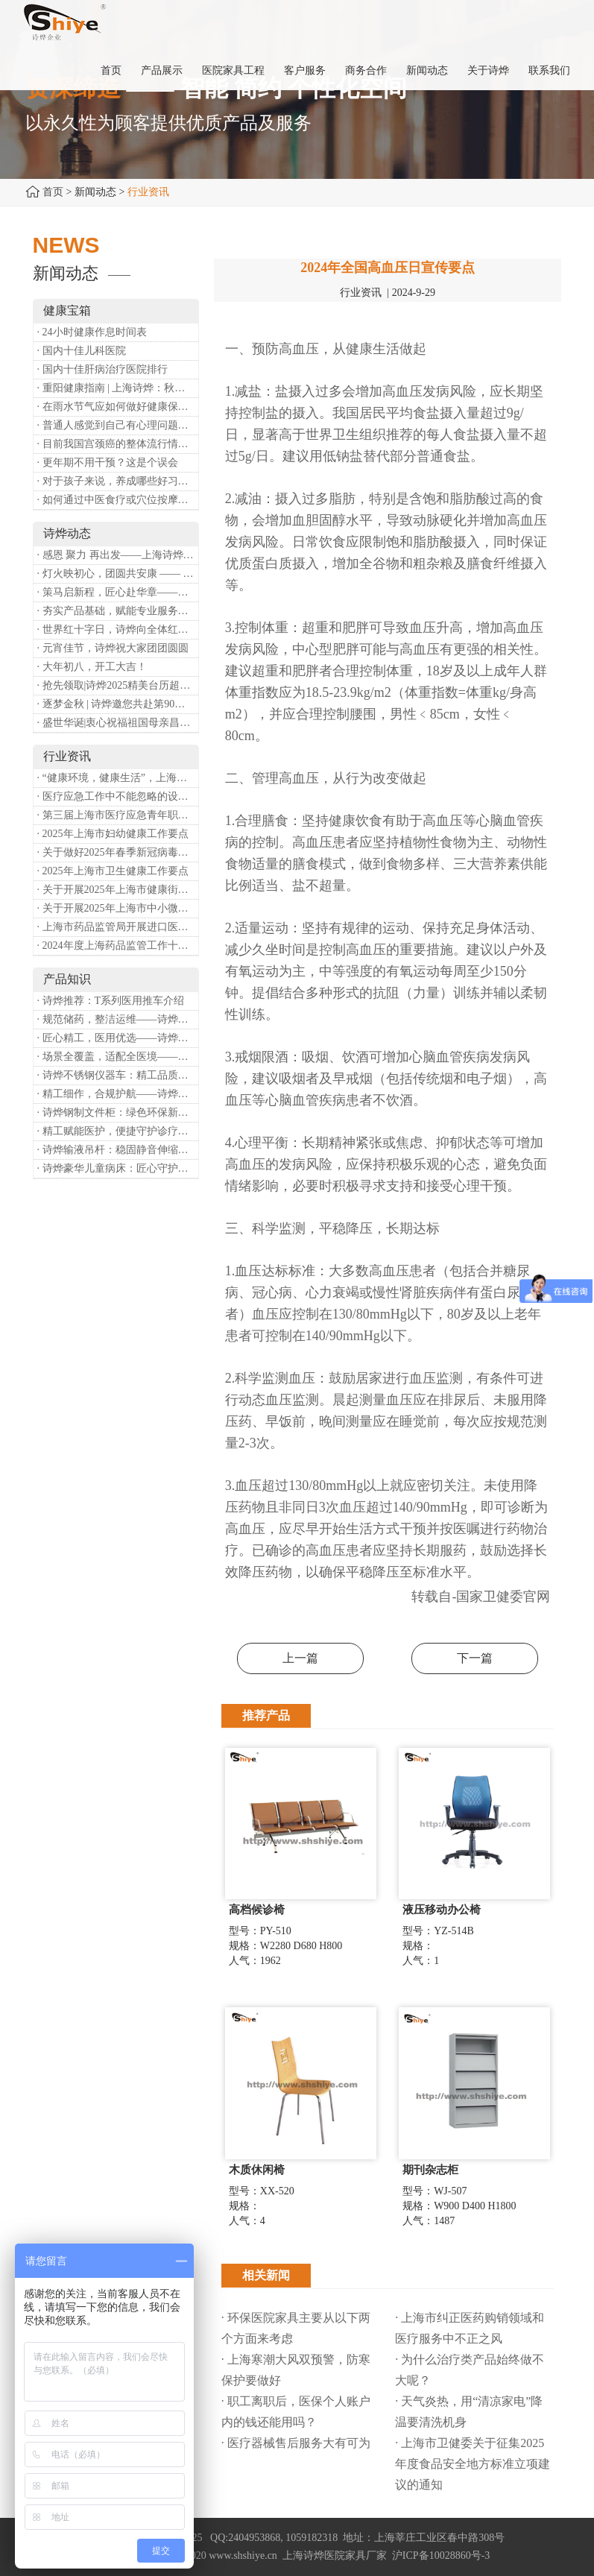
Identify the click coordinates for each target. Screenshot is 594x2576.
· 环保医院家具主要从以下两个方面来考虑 (295, 2328)
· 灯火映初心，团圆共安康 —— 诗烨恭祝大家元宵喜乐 (117, 573)
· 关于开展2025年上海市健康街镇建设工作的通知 (117, 889)
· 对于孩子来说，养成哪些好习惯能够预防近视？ (117, 481)
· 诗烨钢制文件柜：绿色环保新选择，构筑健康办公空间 (117, 1112)
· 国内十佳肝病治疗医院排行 (102, 369)
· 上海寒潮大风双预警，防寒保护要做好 (295, 2370)
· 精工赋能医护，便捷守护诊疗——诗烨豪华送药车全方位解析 (117, 1131)
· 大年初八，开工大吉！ (92, 666)
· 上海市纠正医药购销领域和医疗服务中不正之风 (469, 2328)
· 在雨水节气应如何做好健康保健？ (117, 406)
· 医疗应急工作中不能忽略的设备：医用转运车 (117, 796)
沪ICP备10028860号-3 (441, 2555)
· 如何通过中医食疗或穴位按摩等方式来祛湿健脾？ (117, 499)
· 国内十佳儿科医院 (81, 350)
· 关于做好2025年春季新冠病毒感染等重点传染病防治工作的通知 (117, 852)
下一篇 (475, 1658)
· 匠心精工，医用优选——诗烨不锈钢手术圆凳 (117, 1038)
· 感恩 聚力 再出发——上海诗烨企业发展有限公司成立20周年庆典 (117, 555)
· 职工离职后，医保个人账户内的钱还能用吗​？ (295, 2411)
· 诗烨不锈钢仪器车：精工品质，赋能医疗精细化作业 (117, 1075)
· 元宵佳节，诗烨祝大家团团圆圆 (113, 648)
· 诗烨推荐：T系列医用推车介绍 (111, 1000)
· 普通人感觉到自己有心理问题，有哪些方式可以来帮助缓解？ (117, 425)
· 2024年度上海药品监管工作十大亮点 (117, 945)
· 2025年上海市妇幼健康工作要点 (113, 833)
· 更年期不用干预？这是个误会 (107, 462)
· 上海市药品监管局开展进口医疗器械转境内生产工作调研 (117, 926)
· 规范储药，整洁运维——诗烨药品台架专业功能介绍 (117, 1019)
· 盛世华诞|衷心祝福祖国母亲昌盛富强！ (117, 722)
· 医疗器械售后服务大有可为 (295, 2443)
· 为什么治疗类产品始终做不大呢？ (469, 2370)
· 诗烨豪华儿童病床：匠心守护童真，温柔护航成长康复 (117, 1168)
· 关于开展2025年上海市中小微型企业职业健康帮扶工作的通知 (117, 908)
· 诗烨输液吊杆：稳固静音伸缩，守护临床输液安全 (117, 1149)
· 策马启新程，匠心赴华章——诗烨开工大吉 (117, 592)
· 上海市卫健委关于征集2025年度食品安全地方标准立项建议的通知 (472, 2464)
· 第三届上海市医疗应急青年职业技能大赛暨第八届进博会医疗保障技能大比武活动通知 (117, 815)
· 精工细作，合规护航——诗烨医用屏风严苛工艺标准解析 (117, 1093)
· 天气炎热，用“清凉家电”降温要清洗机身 (469, 2411)
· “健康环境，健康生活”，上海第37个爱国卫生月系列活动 (117, 777)
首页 (52, 192)
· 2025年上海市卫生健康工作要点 (113, 871)
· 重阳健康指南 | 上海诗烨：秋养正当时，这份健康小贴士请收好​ (117, 388)
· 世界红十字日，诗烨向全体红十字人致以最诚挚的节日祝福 (117, 629)
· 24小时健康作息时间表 (92, 332)
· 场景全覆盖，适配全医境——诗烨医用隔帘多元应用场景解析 (117, 1056)
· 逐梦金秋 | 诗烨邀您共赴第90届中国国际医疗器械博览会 (117, 704)
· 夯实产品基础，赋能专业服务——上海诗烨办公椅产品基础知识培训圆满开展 (117, 610)
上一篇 (300, 1658)
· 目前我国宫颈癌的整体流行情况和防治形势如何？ (117, 443)
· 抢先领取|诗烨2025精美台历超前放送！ (117, 685)
